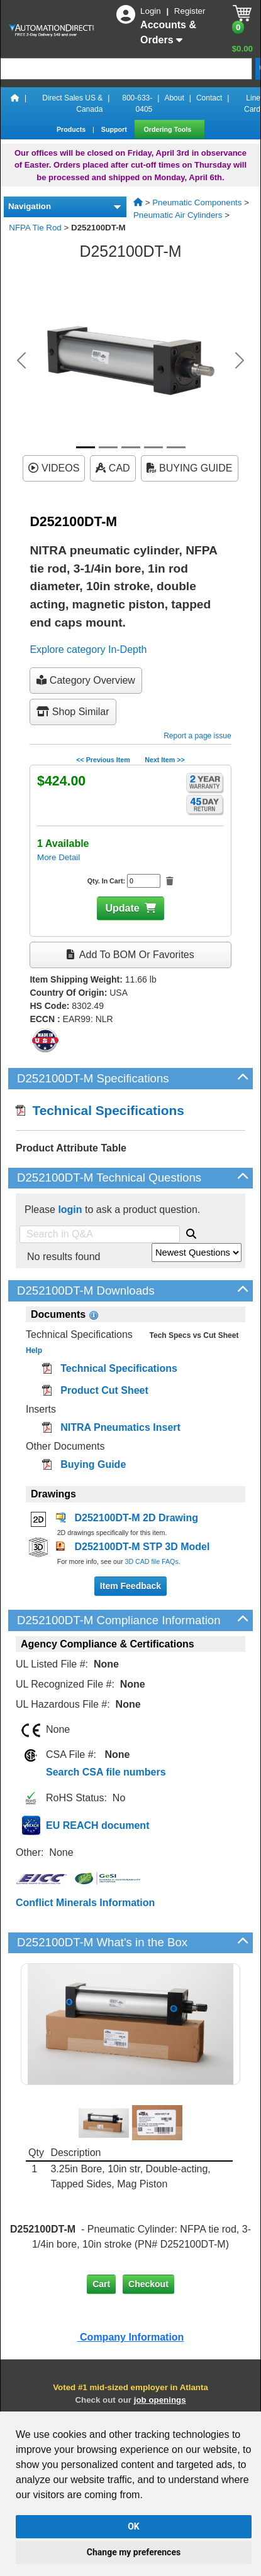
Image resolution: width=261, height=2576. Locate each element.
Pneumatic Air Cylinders (177, 215)
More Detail (58, 857)
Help (34, 1350)
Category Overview (85, 680)
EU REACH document (97, 1825)
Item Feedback (130, 1586)
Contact (209, 98)
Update (122, 908)
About (174, 98)
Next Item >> (164, 759)
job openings (160, 2400)
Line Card (252, 104)
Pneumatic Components (197, 202)
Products (72, 129)
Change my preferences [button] (133, 2552)
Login (151, 11)
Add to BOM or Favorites (130, 954)
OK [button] (134, 2526)
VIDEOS (53, 468)
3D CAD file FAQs (151, 1561)
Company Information (130, 2337)
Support (115, 129)
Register (190, 11)
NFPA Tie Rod (35, 227)
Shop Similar (72, 711)
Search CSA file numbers (106, 1772)
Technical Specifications (100, 1110)
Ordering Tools (169, 129)
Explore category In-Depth (88, 649)
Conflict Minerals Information (85, 1902)
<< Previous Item (103, 759)
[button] (21, 360)
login (70, 1209)
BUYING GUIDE (190, 468)
